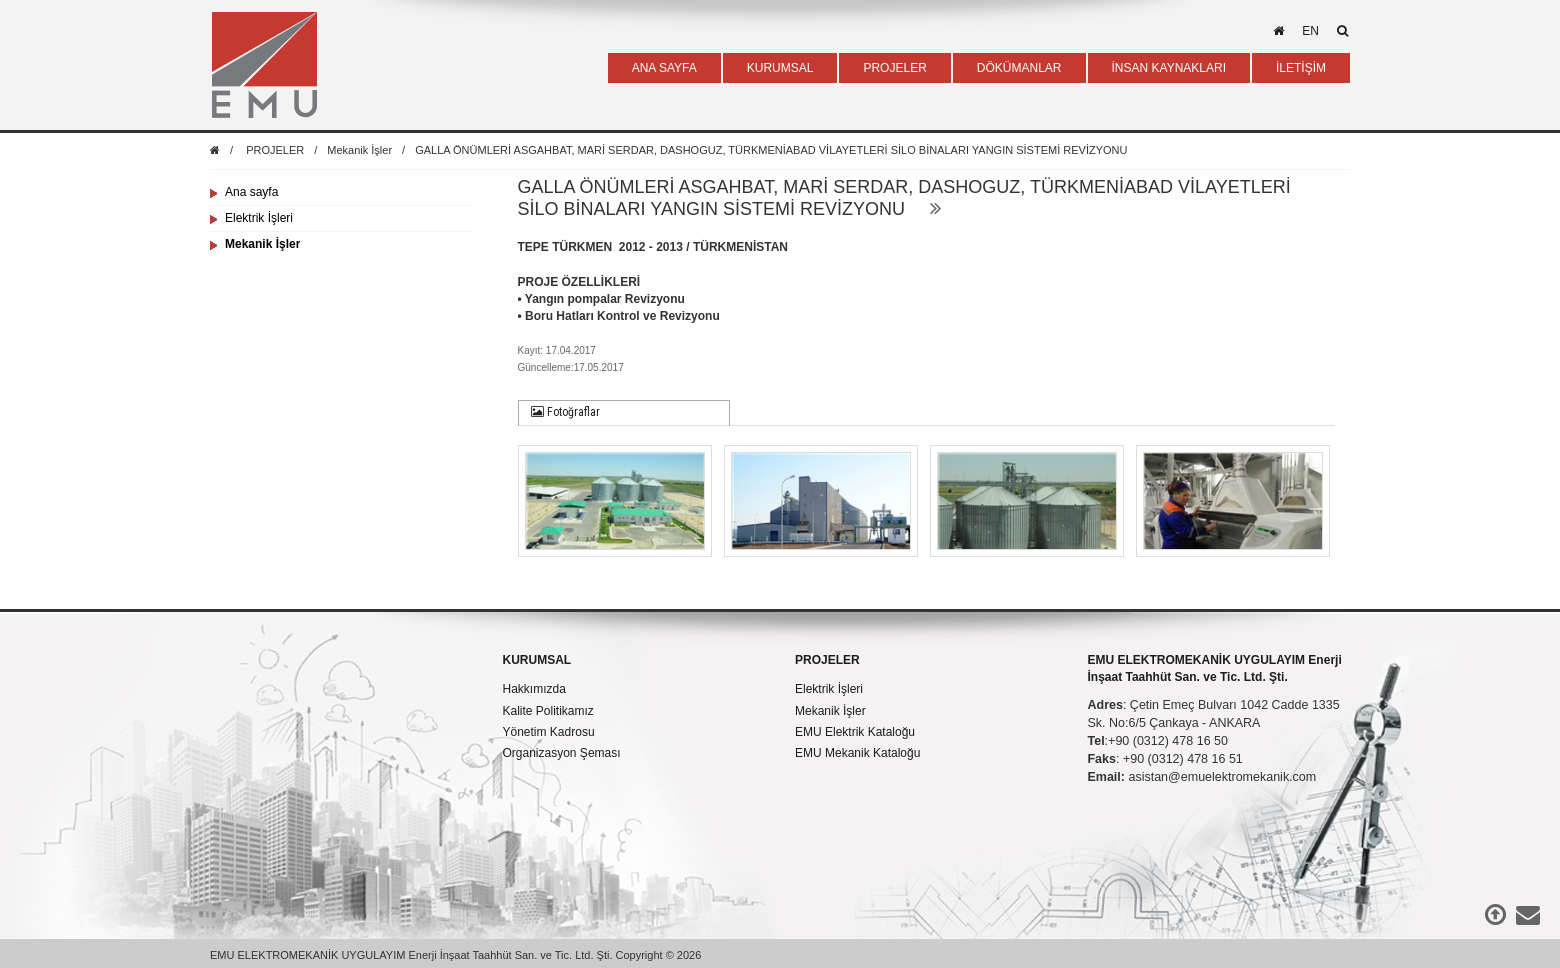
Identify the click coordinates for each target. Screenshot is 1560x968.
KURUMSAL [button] (780, 68)
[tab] (624, 413)
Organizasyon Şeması (562, 753)
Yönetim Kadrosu (549, 732)
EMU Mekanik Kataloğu (857, 753)
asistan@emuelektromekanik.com (1222, 777)
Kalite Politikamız (548, 711)
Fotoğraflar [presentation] (565, 412)
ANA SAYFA (664, 68)
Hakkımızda (534, 689)
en (1310, 31)
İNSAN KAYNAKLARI (1169, 68)
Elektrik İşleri (259, 218)
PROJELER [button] (894, 68)
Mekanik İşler (359, 150)
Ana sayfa (251, 192)
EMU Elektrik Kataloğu (855, 732)
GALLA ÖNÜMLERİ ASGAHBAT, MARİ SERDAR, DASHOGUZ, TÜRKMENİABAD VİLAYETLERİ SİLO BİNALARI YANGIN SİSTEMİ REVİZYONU (771, 150)
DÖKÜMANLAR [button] (1019, 68)
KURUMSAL (537, 660)
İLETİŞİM (1301, 68)
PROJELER (275, 150)
